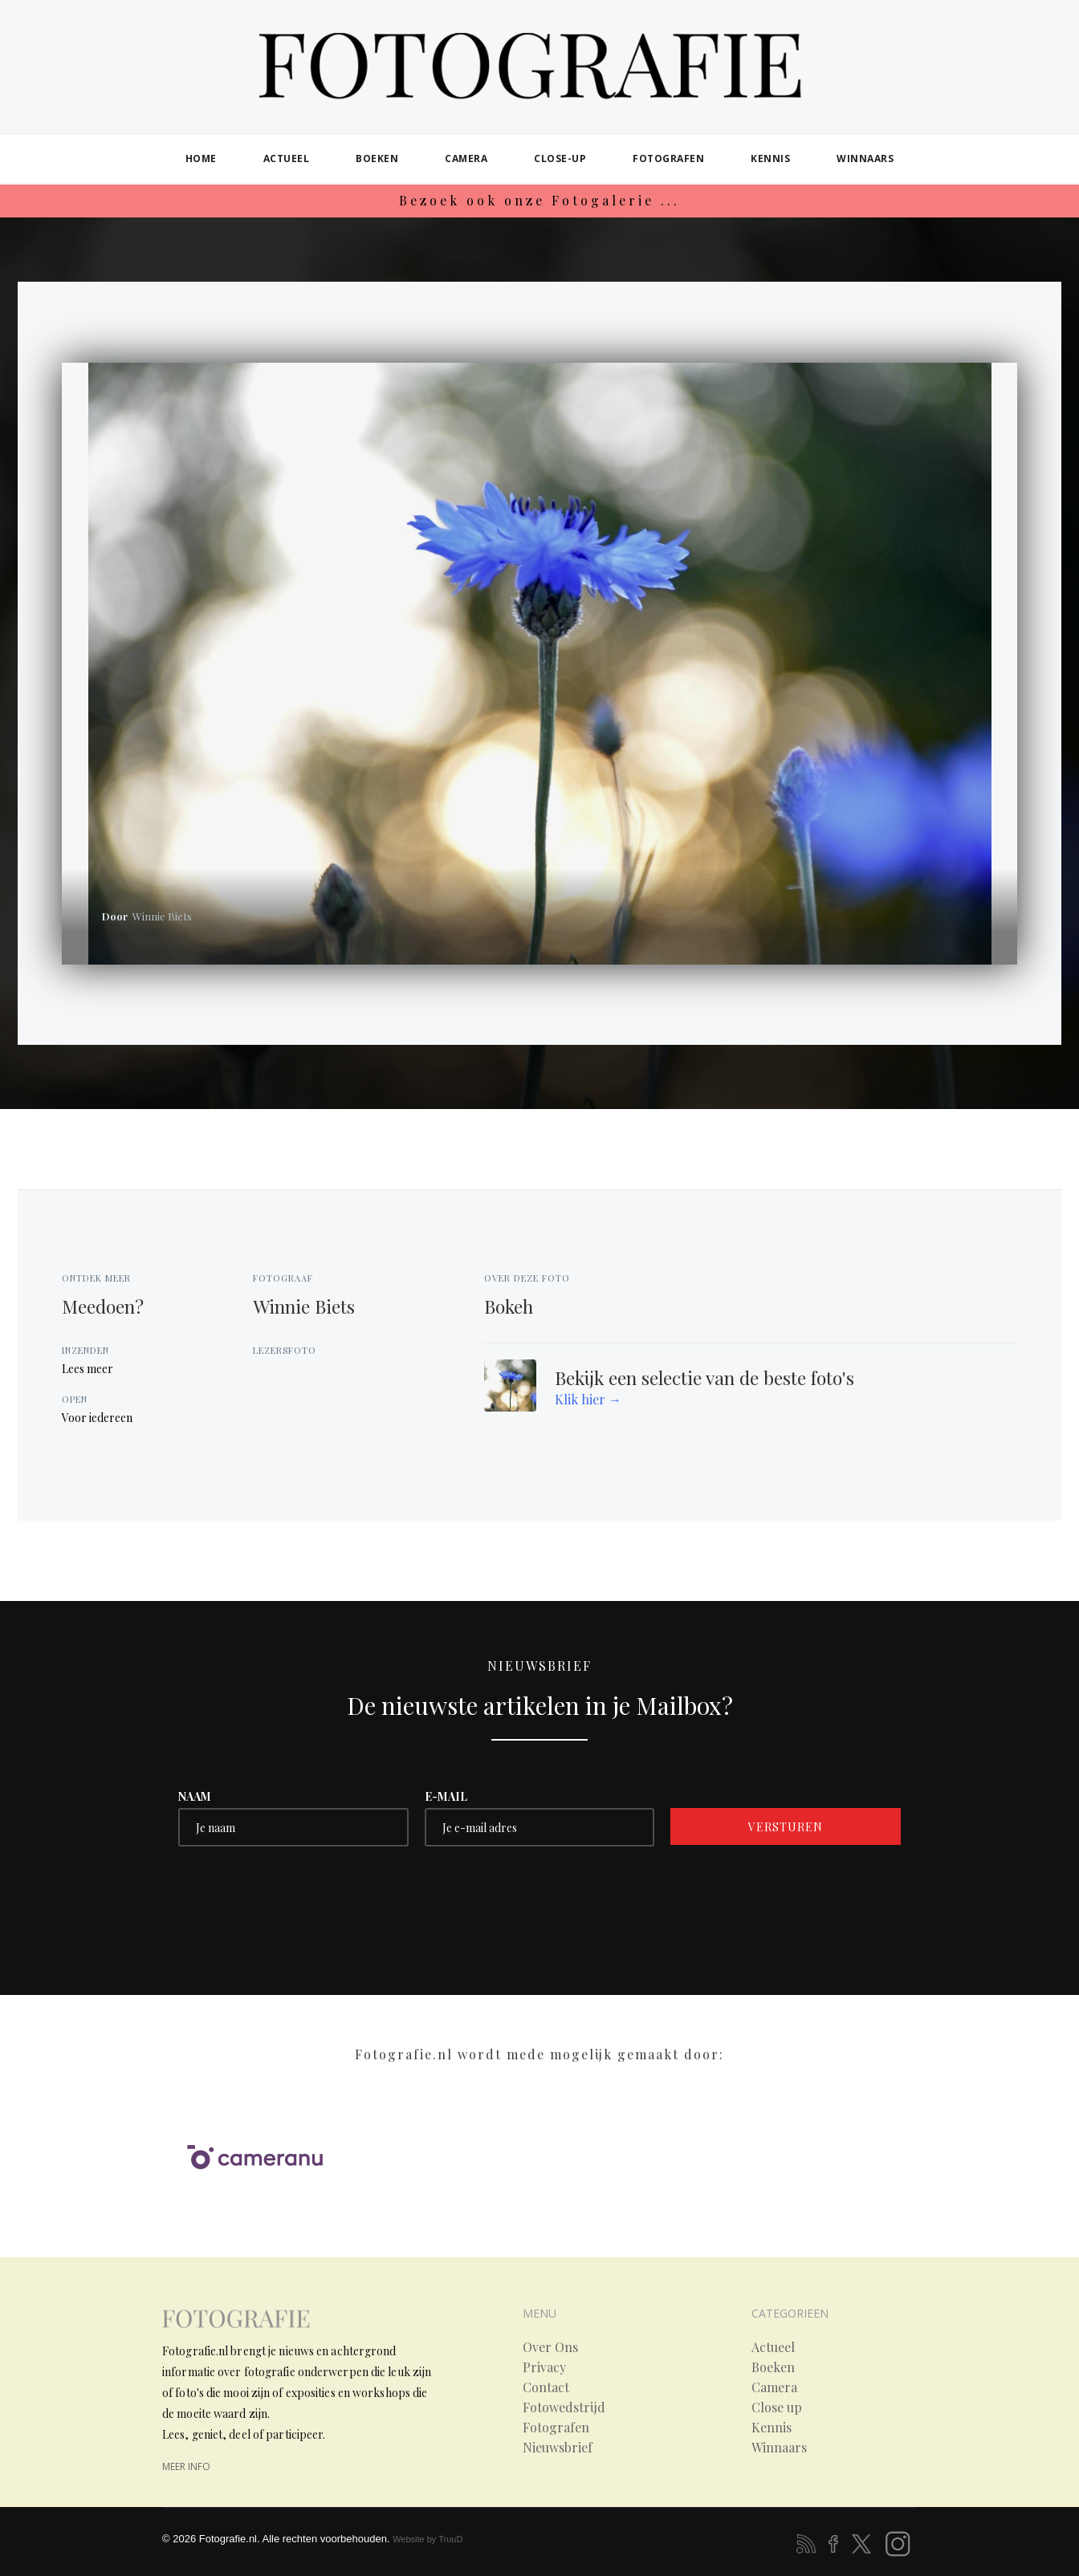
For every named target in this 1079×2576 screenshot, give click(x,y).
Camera (774, 2387)
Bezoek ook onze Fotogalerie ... (539, 200)
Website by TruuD (427, 2539)
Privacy (544, 2367)
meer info (186, 2466)
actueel (286, 158)
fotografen (668, 158)
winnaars (865, 158)
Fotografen (556, 2428)
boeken (377, 158)
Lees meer (87, 1368)
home (201, 158)
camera (466, 158)
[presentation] (300, 1894)
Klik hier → (588, 1399)
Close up (776, 2407)
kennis (770, 158)
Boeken (773, 2367)
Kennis (771, 2428)
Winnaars (779, 2448)
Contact (546, 2387)
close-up (560, 158)
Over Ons (550, 2347)
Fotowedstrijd (564, 2407)
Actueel (773, 2347)
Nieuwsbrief (557, 2448)
